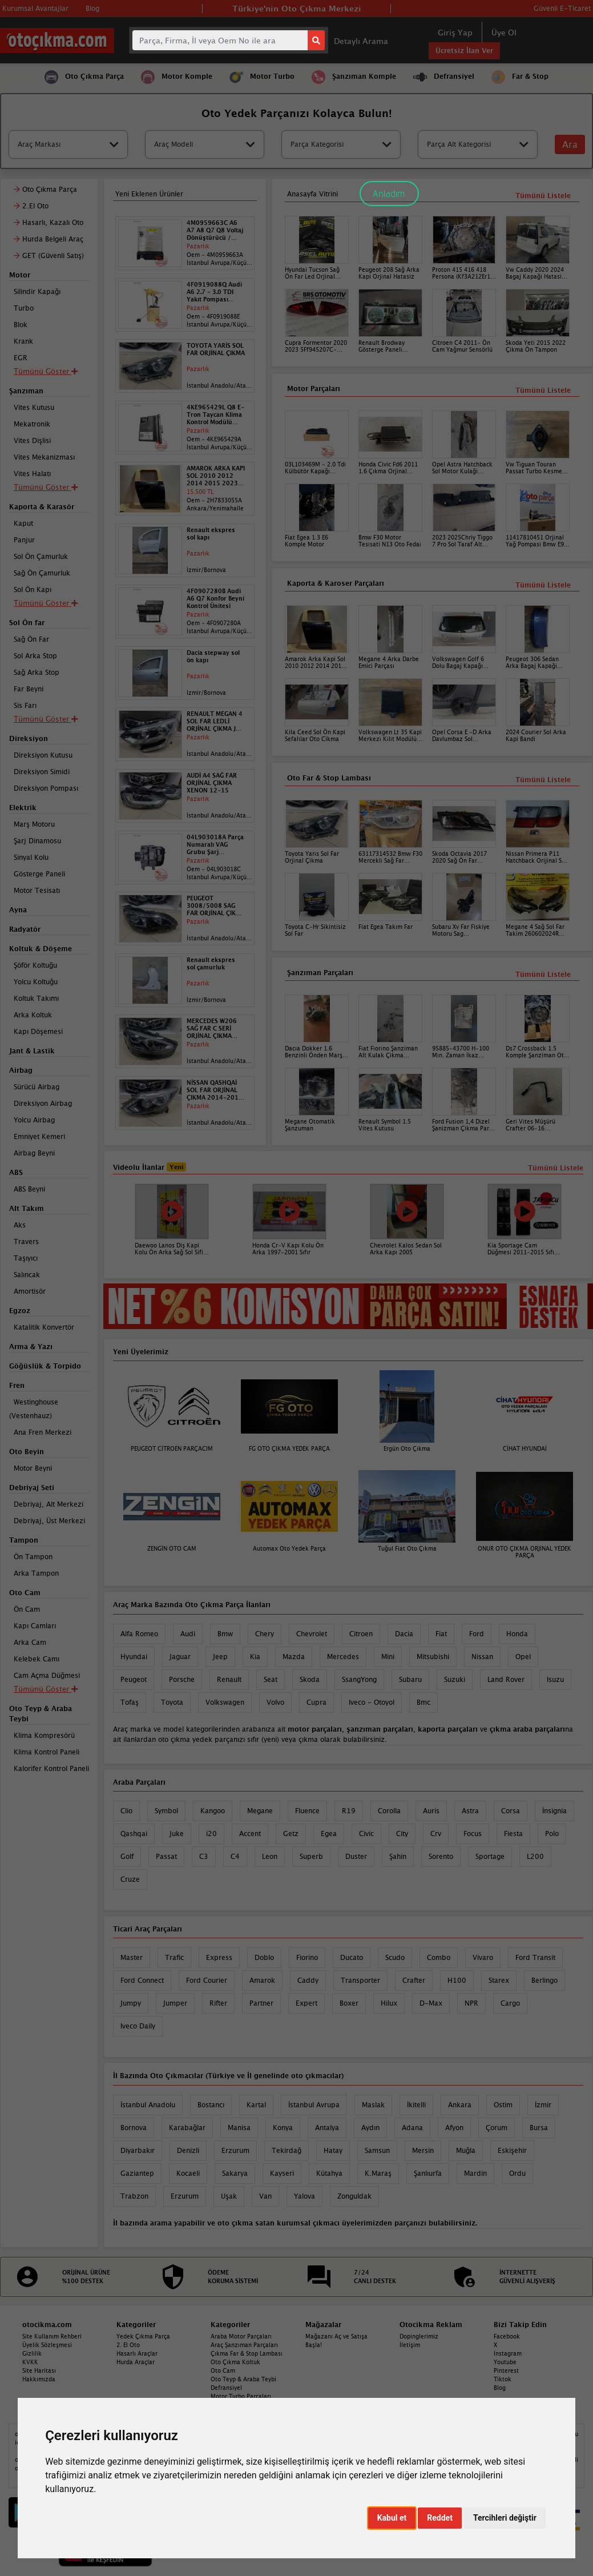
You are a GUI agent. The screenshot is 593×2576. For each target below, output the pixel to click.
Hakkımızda (38, 2379)
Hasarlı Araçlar (137, 2353)
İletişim (410, 2344)
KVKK (30, 2361)
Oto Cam (223, 2370)
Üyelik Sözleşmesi (47, 2344)
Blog (500, 2387)
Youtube (505, 2361)
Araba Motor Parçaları (241, 2336)
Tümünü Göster (46, 1688)
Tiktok (502, 2379)
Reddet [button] (440, 2517)
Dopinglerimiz (419, 2336)
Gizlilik (32, 2353)
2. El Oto (128, 2344)
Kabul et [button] (392, 2517)
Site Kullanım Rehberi (52, 2336)
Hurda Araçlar (135, 2361)
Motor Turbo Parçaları (241, 2396)
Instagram (508, 2353)
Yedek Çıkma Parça (143, 2336)
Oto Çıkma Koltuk (235, 2361)
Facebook (507, 2336)
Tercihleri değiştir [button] (504, 2517)
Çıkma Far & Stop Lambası (247, 2353)
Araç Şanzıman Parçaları (244, 2344)
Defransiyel (226, 2387)
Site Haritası (39, 2370)
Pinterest (506, 2370)
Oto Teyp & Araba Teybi (243, 2379)
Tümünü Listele (543, 974)
